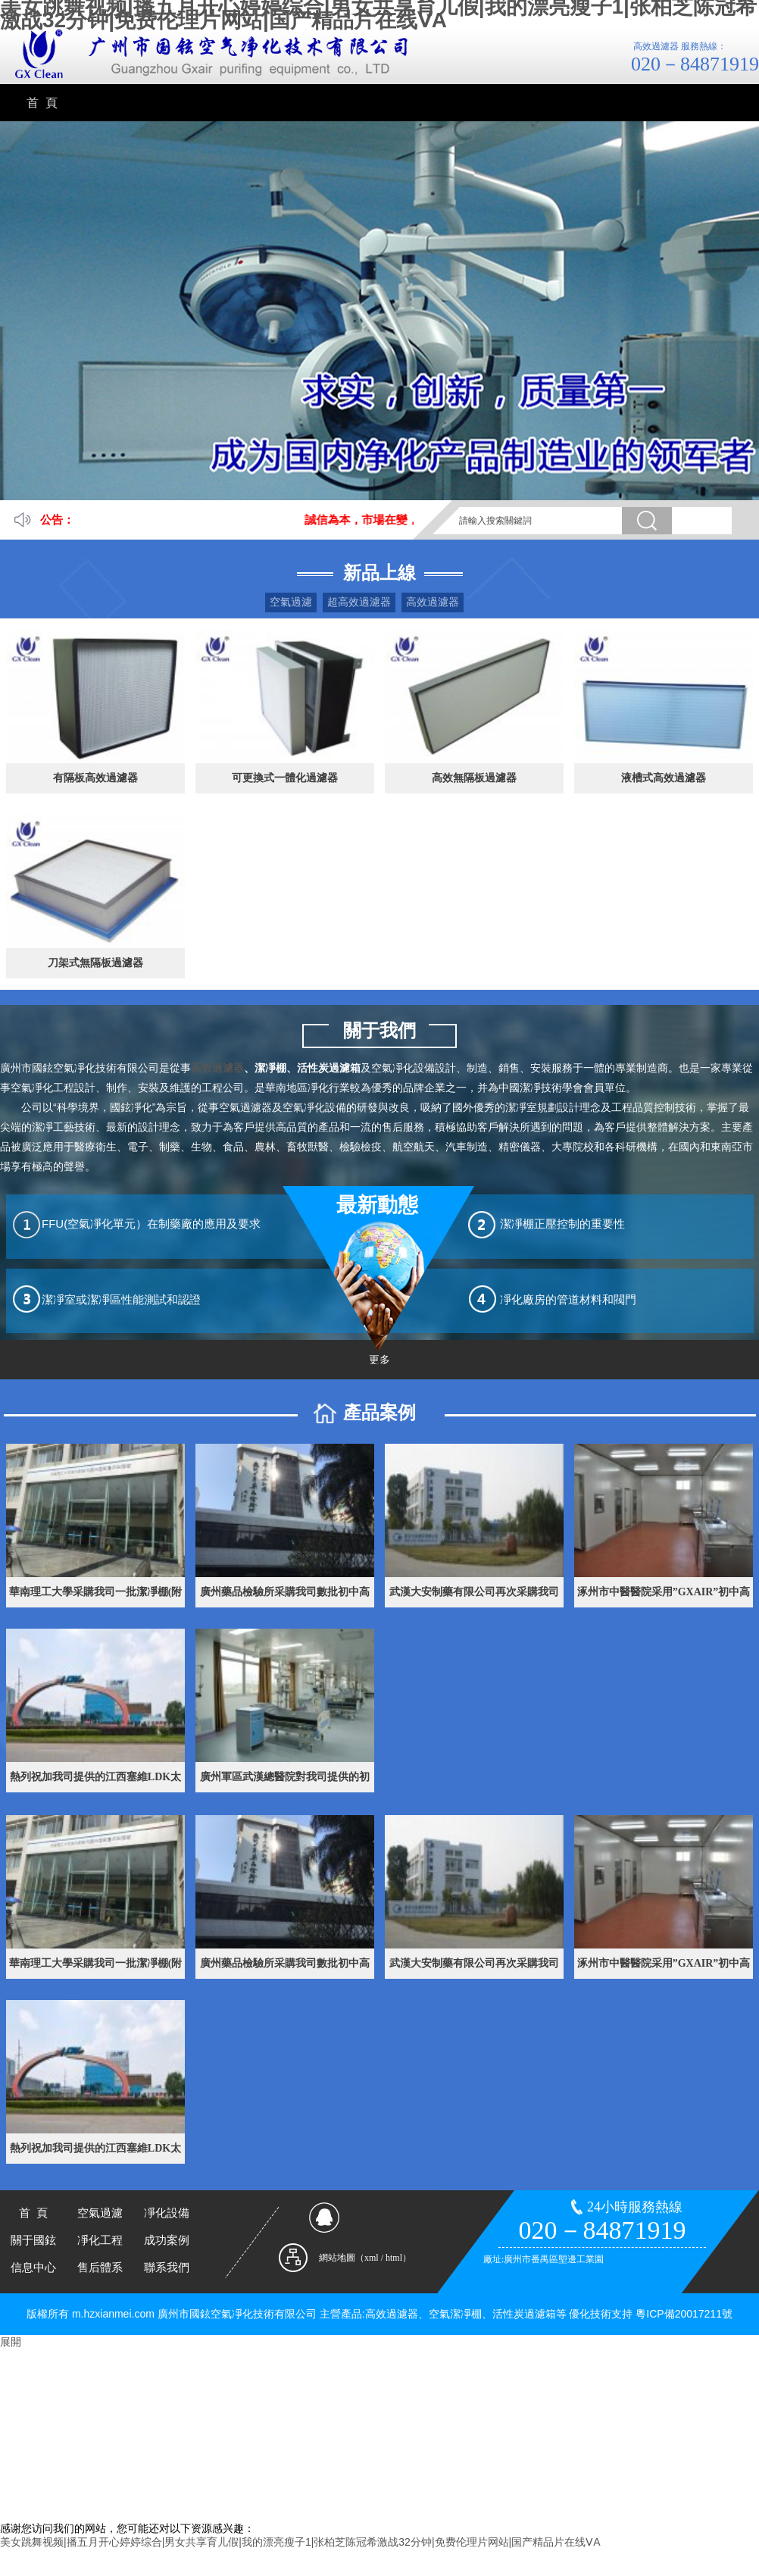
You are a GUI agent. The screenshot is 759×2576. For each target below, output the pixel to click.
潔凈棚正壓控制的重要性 (562, 1223)
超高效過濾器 (359, 602)
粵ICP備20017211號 (684, 2314)
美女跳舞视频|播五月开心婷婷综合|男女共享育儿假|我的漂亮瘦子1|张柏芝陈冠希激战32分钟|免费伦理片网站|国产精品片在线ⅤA (300, 2542)
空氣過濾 (291, 602)
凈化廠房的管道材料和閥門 (568, 1299)
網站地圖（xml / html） (365, 2257)
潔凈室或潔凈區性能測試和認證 (121, 1299)
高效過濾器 (432, 602)
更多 (379, 1360)
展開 (10, 2342)
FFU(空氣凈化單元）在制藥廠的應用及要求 (151, 1223)
